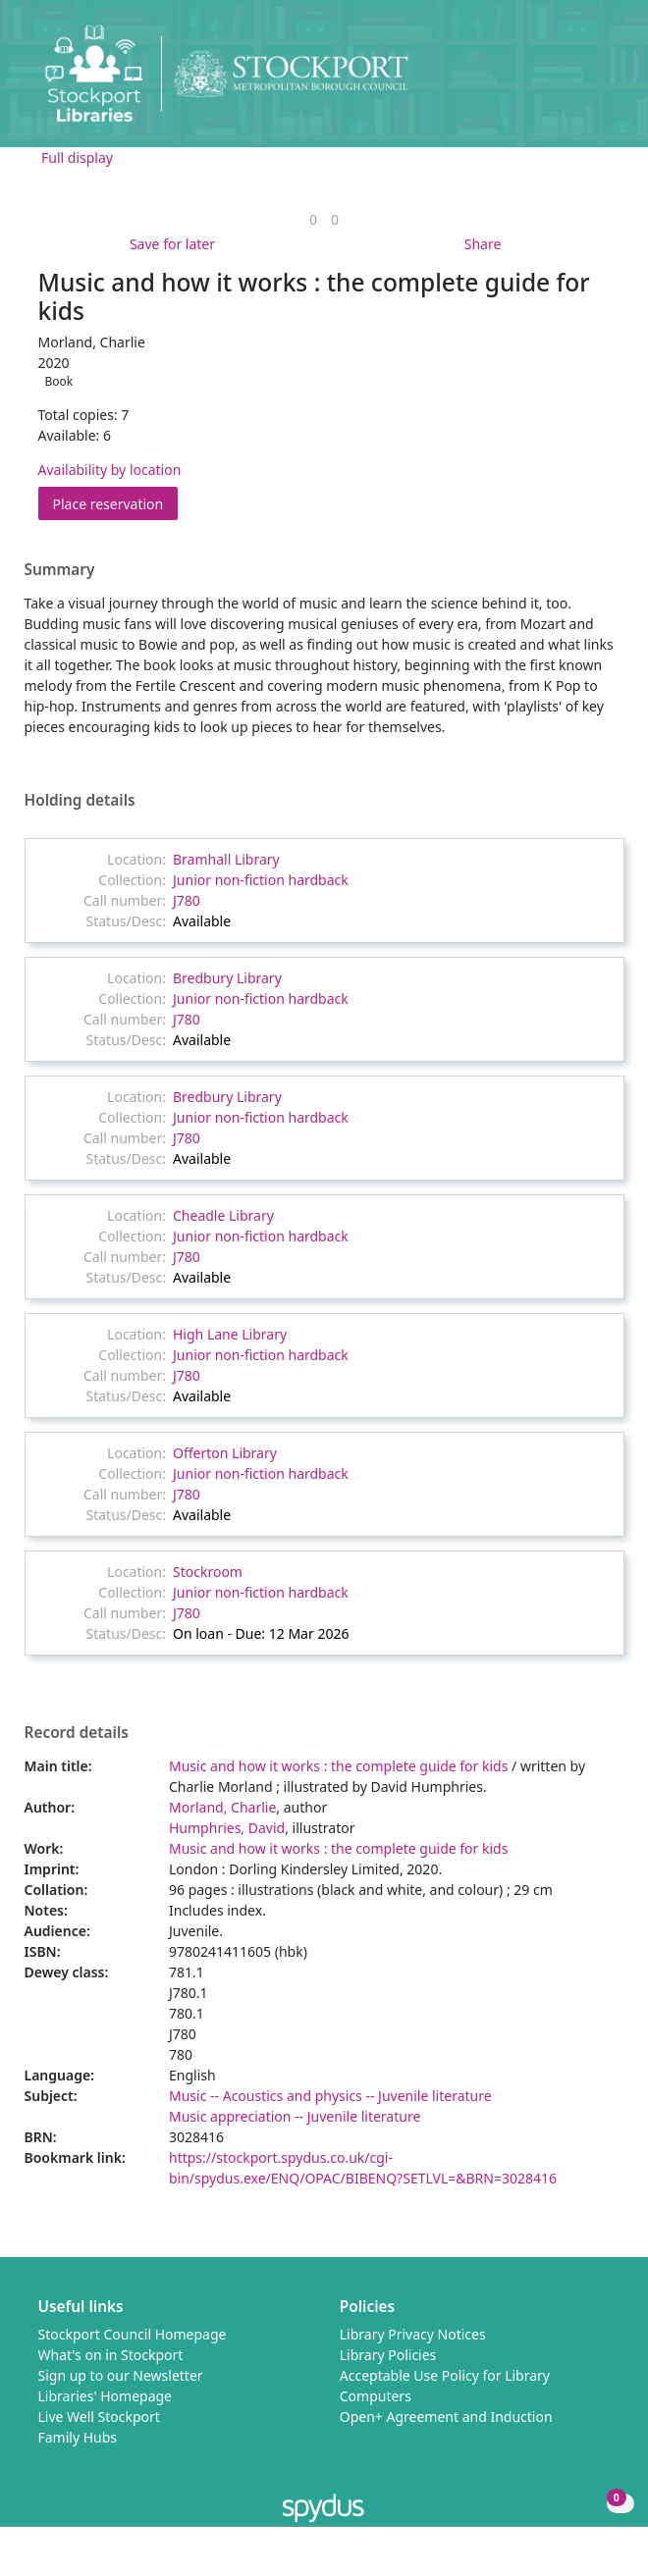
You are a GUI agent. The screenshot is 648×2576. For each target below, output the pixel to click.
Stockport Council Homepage (132, 2334)
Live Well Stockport (99, 2416)
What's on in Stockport (111, 2354)
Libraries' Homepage (105, 2396)
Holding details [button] (80, 801)
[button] (579, 81)
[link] (313, 219)
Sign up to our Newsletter (120, 2375)
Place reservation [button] (116, 503)
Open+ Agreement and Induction (446, 2416)
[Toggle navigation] (603, 81)
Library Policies (388, 2354)
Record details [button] (77, 1733)
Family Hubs (78, 2437)
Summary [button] (60, 570)
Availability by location (110, 469)
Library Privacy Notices (413, 2334)
